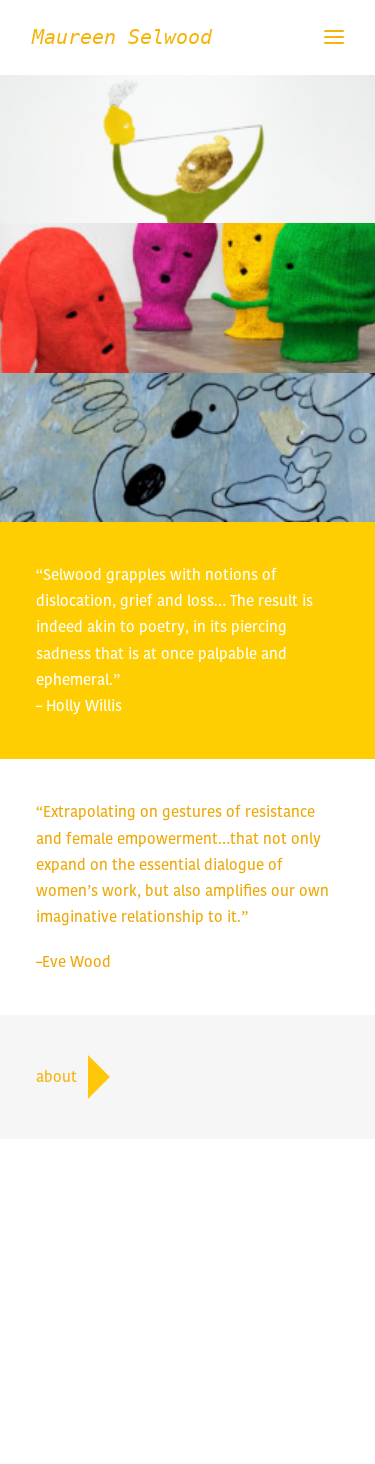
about (73, 1077)
